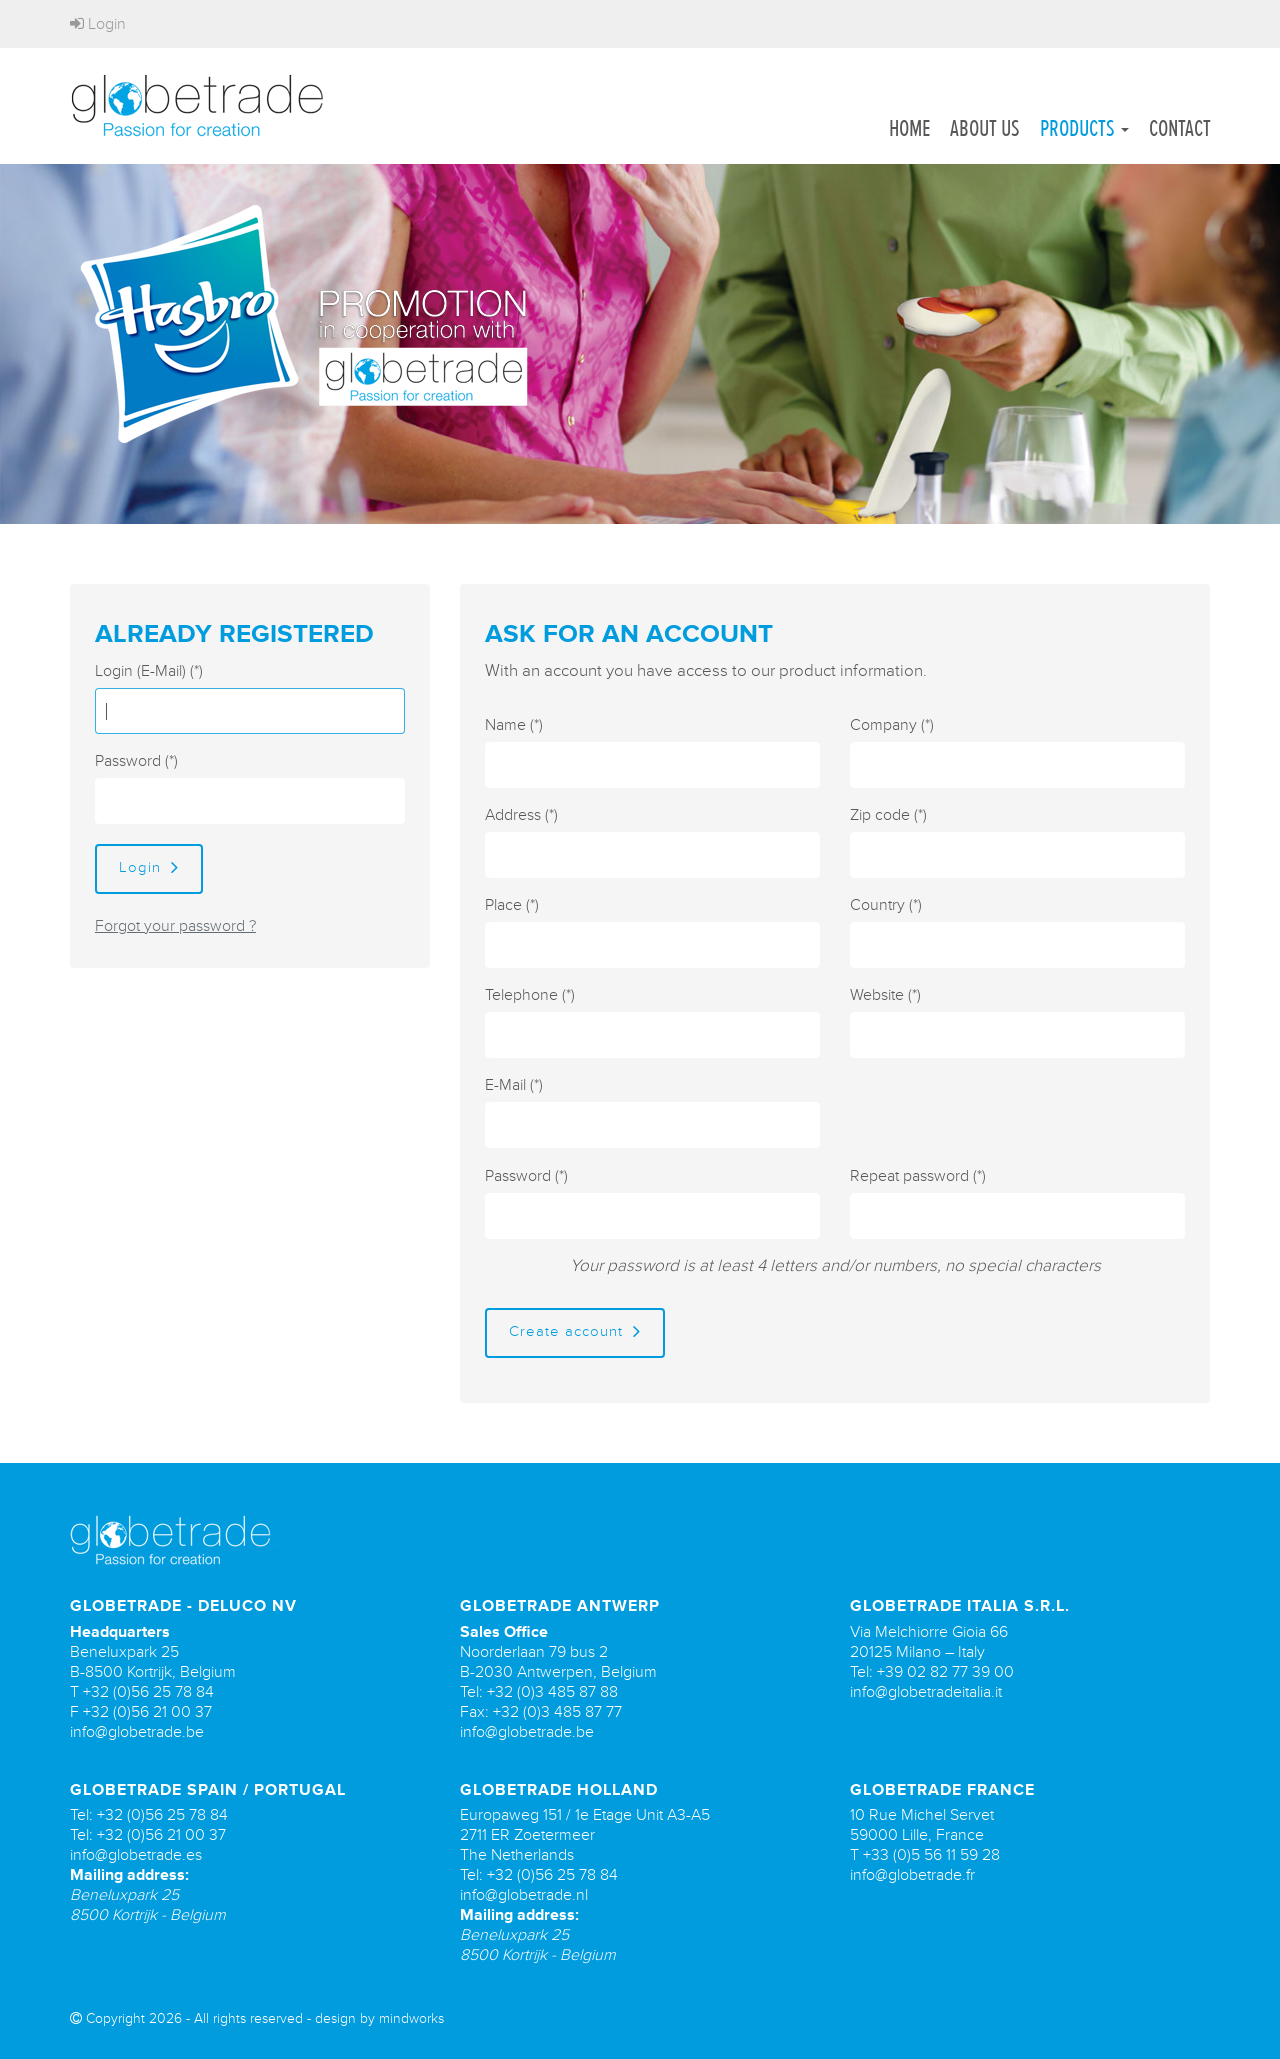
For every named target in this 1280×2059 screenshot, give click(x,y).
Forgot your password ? (175, 926)
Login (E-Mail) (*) (149, 671)
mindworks (411, 2018)
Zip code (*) (888, 815)
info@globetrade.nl (524, 1895)
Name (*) (514, 725)
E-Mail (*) (514, 1085)
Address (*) (521, 815)
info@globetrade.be (137, 1732)
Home (909, 128)
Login (98, 24)
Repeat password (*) (918, 1176)
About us (985, 128)
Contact (1180, 128)
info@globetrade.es (136, 1855)
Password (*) (136, 761)
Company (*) (892, 725)
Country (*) (886, 905)
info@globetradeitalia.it (926, 1692)
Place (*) (512, 905)
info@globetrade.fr (912, 1875)
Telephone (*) (530, 995)
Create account (575, 1331)
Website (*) (885, 995)
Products (1084, 128)
